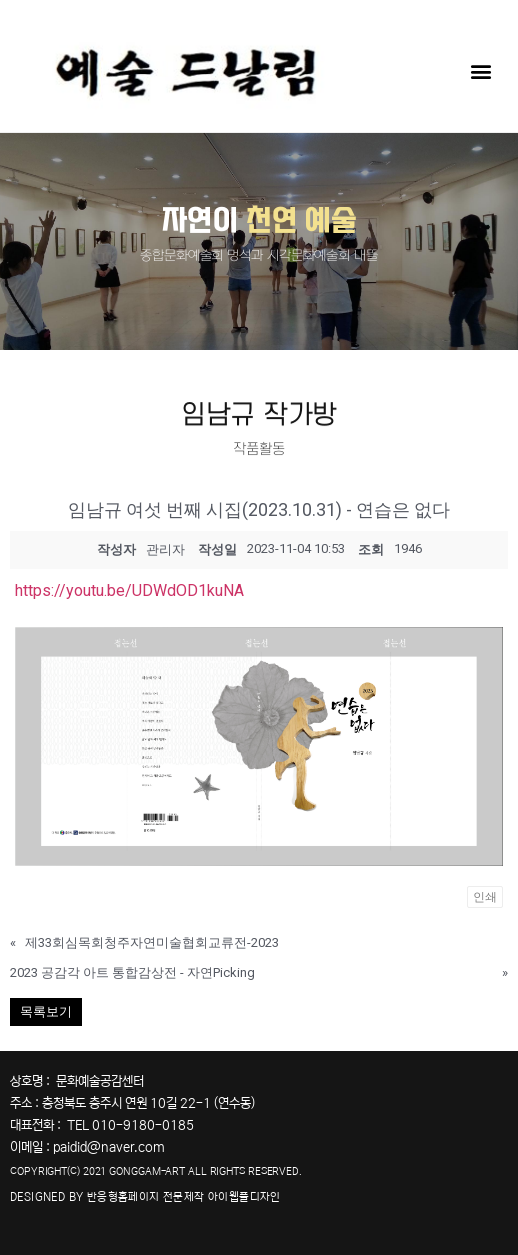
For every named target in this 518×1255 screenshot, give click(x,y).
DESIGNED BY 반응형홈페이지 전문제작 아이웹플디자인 (145, 1197)
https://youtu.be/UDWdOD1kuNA (129, 590)
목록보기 (46, 1011)
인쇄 (485, 897)
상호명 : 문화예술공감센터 (77, 1081)
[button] (481, 71)
